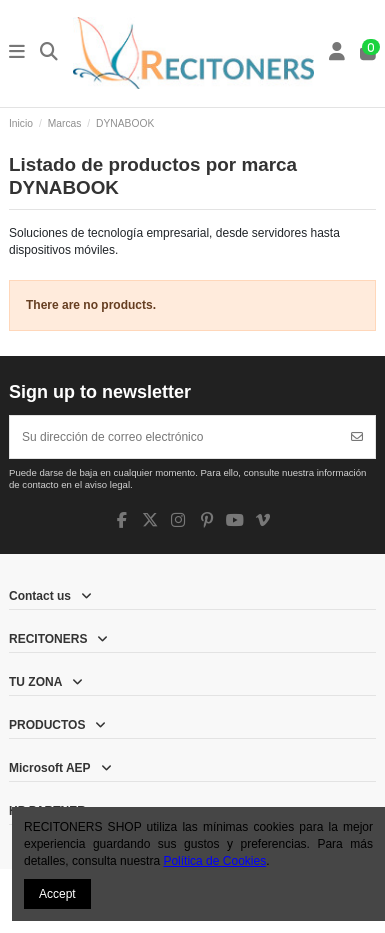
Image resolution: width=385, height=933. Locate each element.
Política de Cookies (214, 861)
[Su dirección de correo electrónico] (175, 437)
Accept (57, 894)
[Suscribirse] (357, 437)
